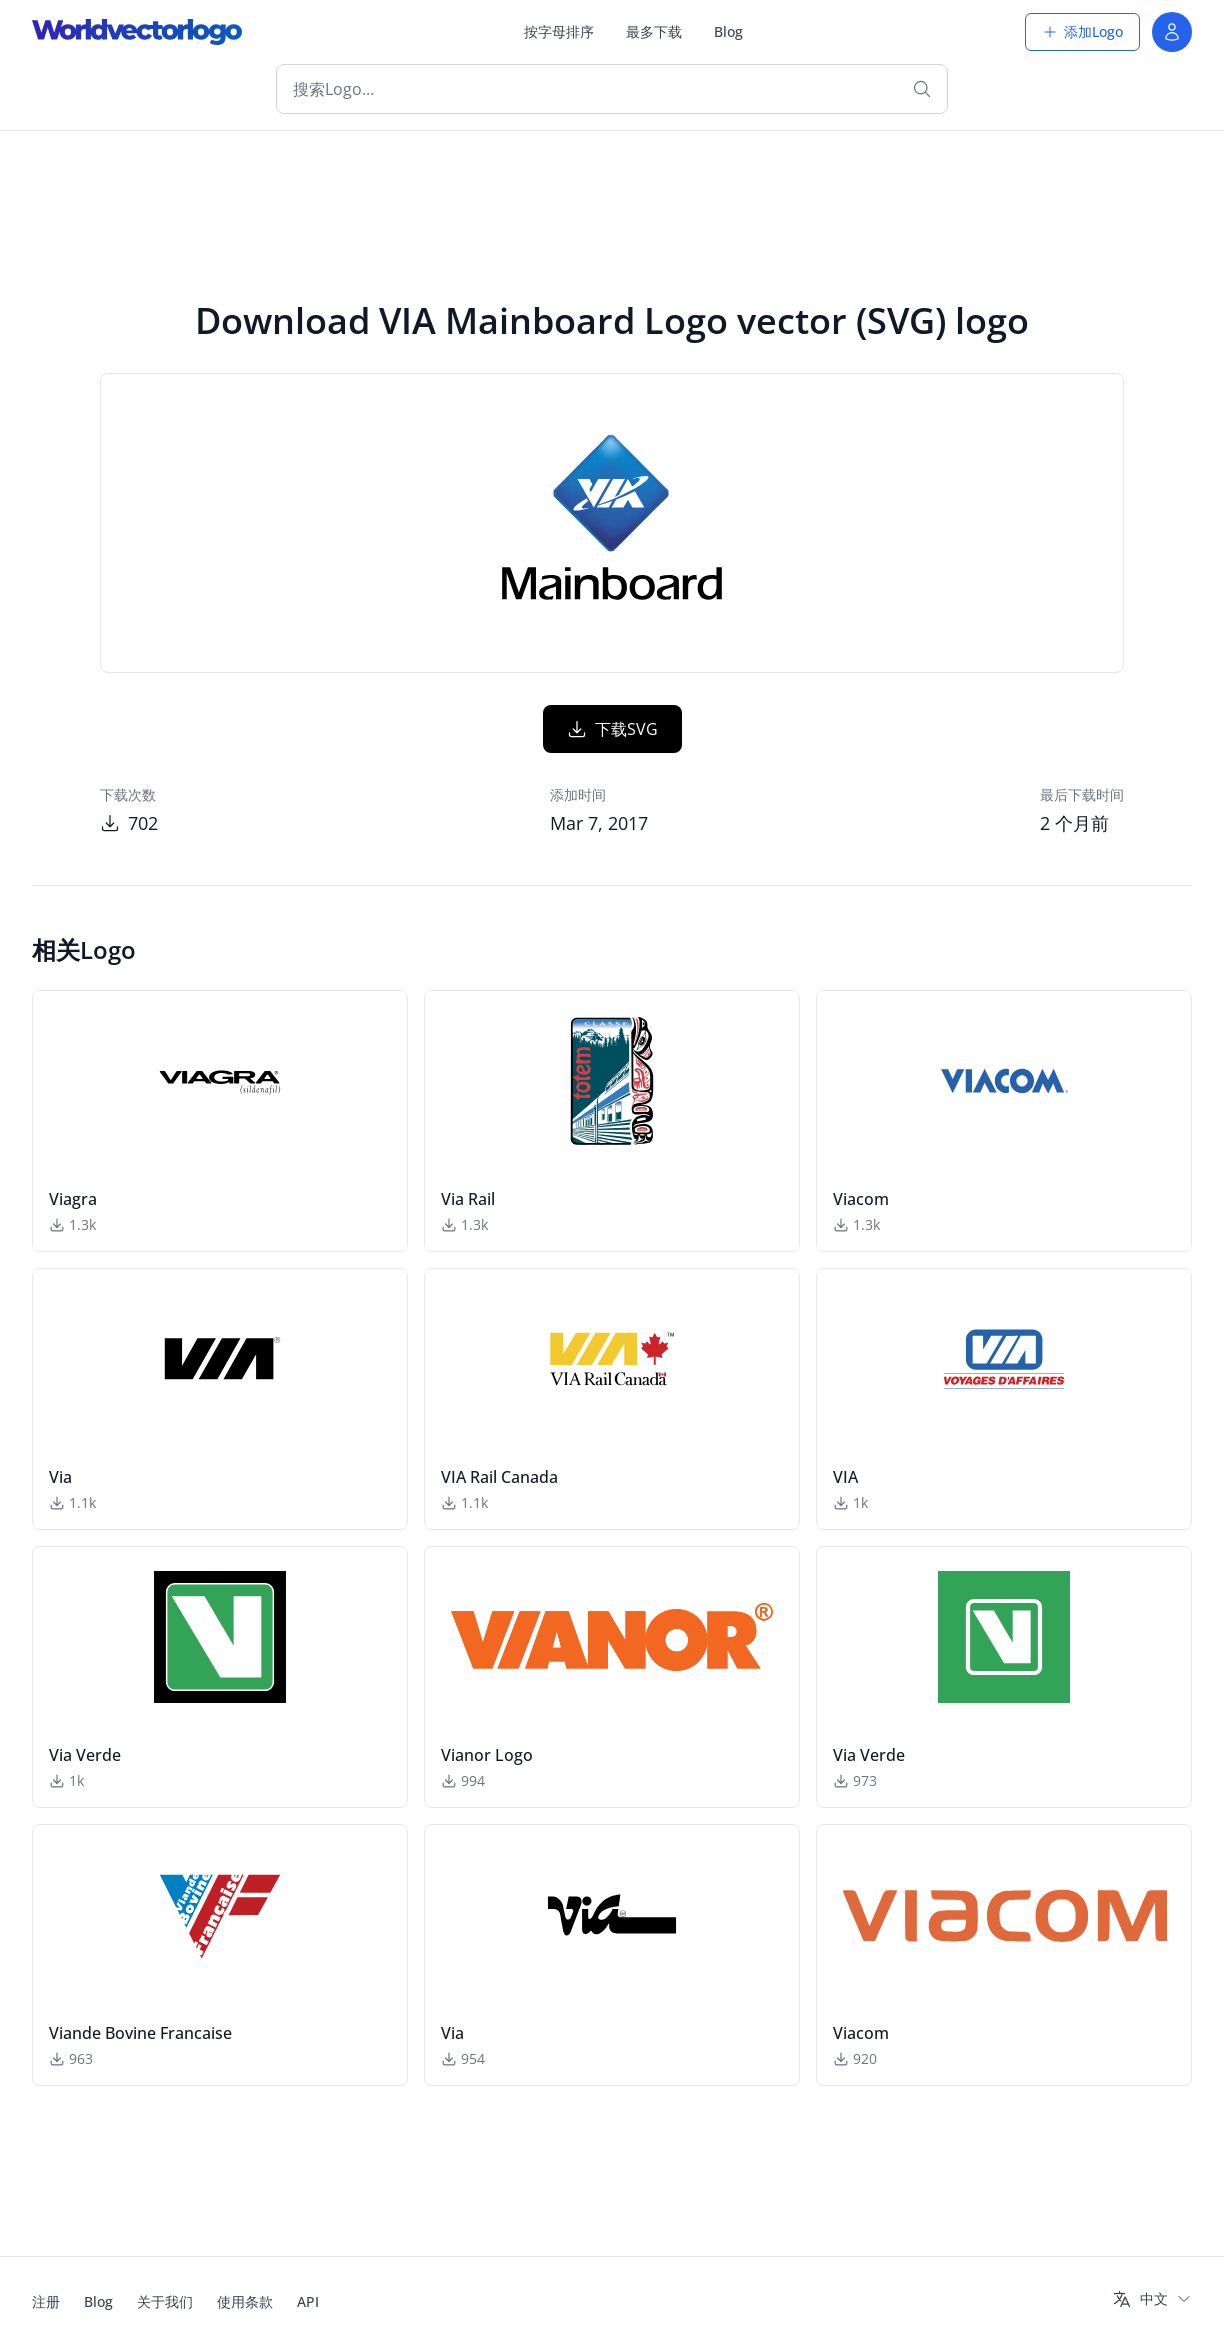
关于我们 (165, 2301)
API (308, 2301)
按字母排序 (559, 31)
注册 (46, 2301)
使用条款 (245, 2301)
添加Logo (1082, 31)
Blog (728, 31)
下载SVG (612, 729)
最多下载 (654, 31)
